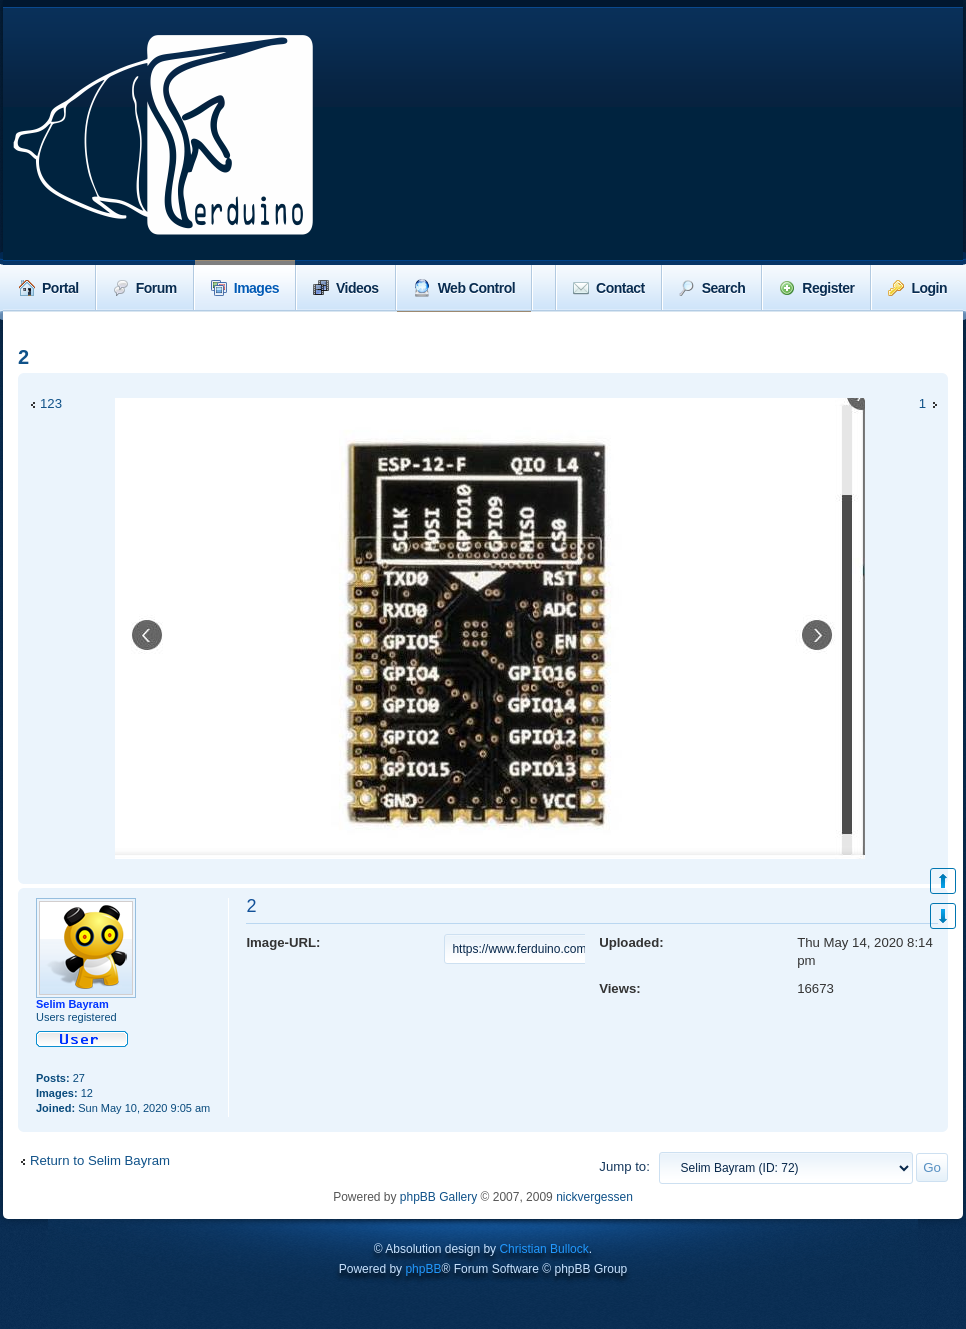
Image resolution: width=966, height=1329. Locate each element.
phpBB (423, 1269)
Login (917, 288)
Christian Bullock (543, 1249)
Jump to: (624, 1166)
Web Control (464, 288)
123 (51, 403)
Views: (620, 988)
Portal (49, 288)
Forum (145, 288)
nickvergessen (594, 1197)
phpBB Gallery (438, 1197)
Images (245, 288)
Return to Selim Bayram (100, 1160)
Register (816, 288)
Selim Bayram (72, 1004)
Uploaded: (631, 942)
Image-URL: (283, 942)
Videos (346, 288)
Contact (609, 288)
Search (712, 288)
